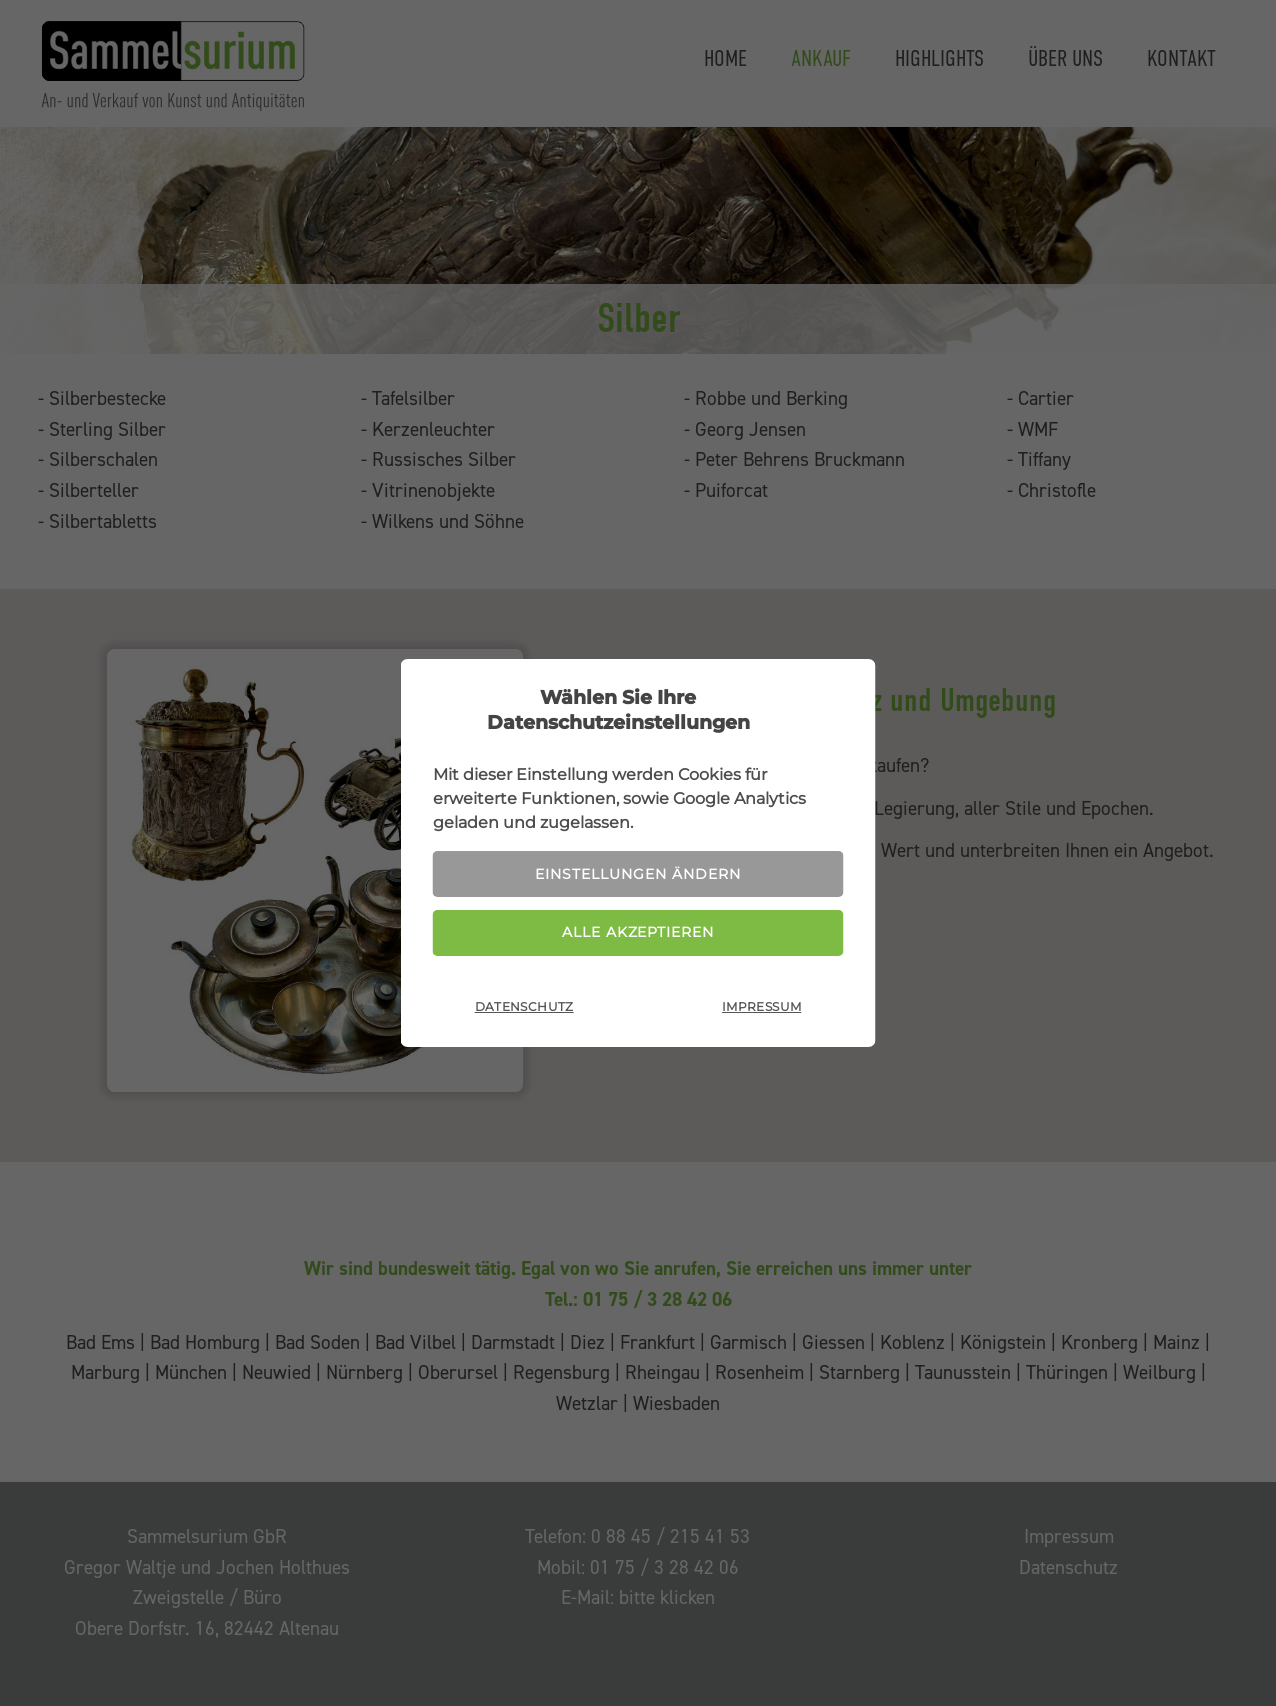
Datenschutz (524, 1010)
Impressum (761, 1010)
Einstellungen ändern (638, 872)
